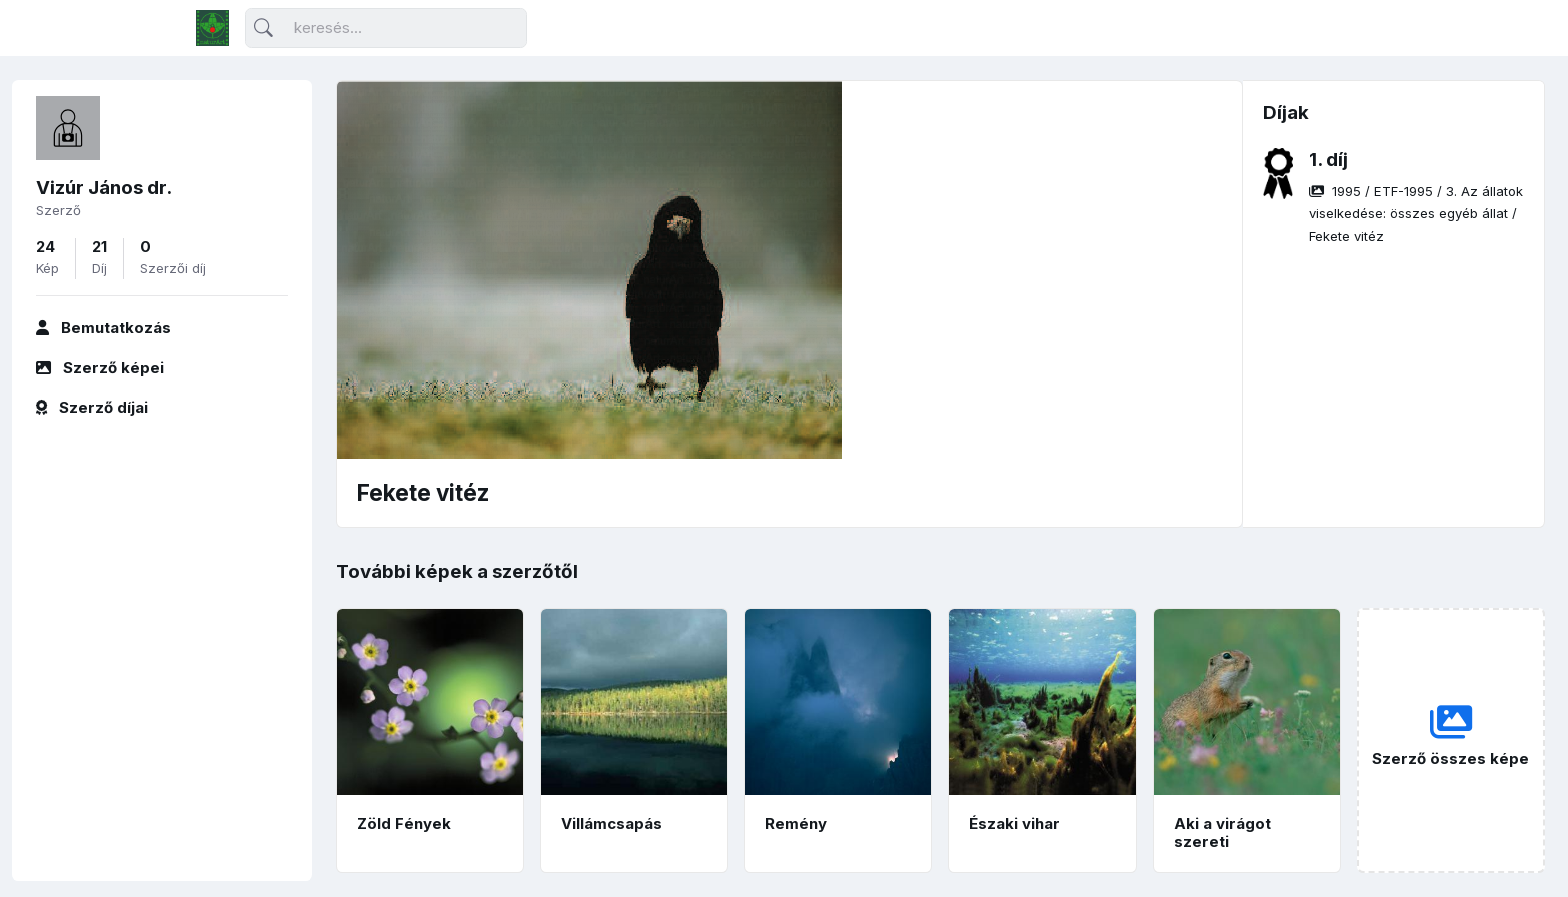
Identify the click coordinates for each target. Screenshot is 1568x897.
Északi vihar (1014, 823)
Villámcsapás (611, 823)
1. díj (1328, 159)
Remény (796, 823)
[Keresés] (386, 28)
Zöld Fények (404, 823)
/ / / (1416, 213)
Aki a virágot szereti (1222, 833)
